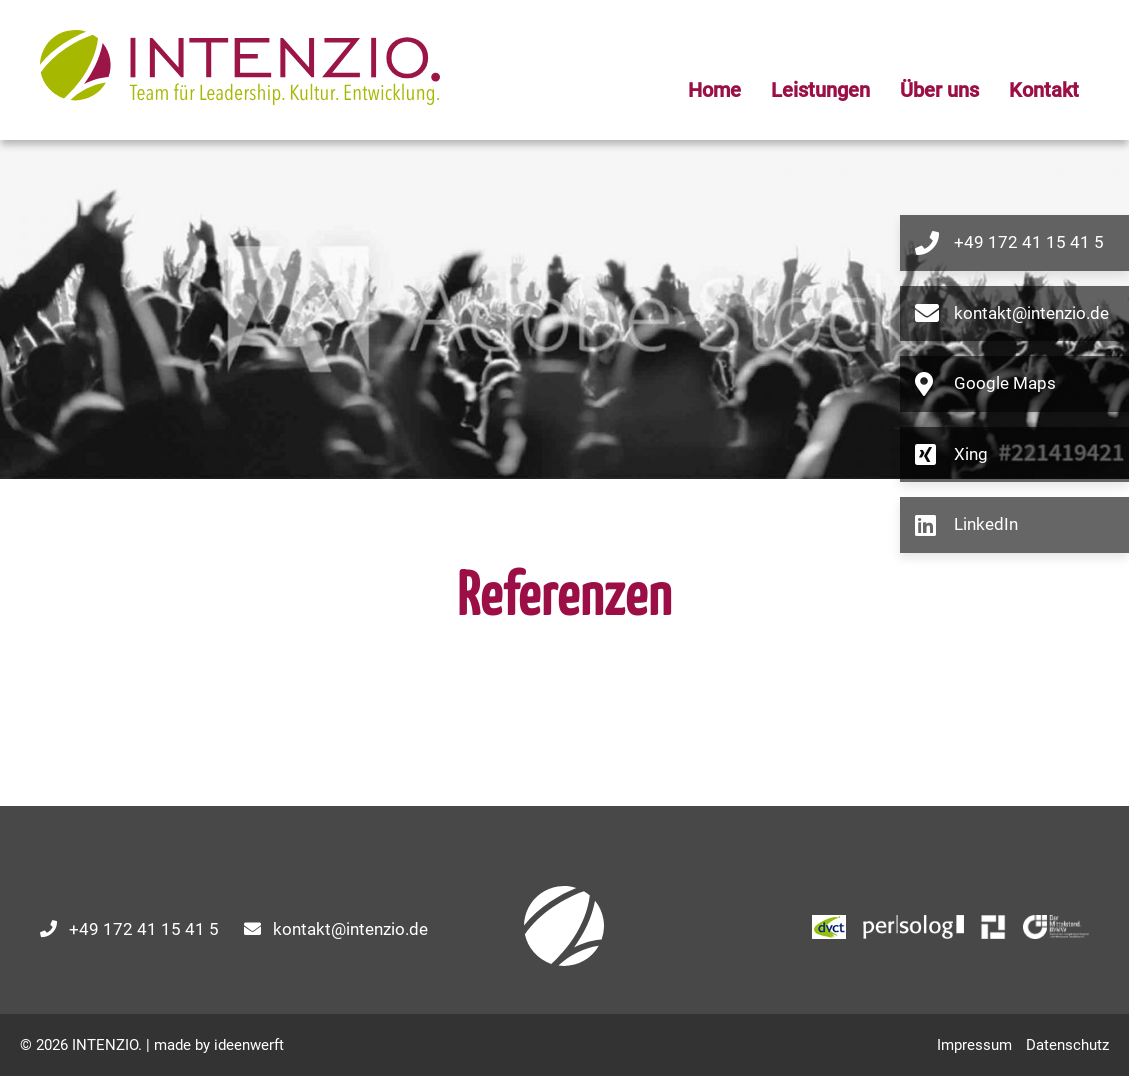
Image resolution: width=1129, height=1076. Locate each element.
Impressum (974, 1045)
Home (714, 90)
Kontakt (1044, 90)
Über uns (939, 90)
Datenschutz (1067, 1045)
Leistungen (820, 90)
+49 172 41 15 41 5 (144, 929)
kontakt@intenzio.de (350, 929)
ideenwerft (249, 1045)
